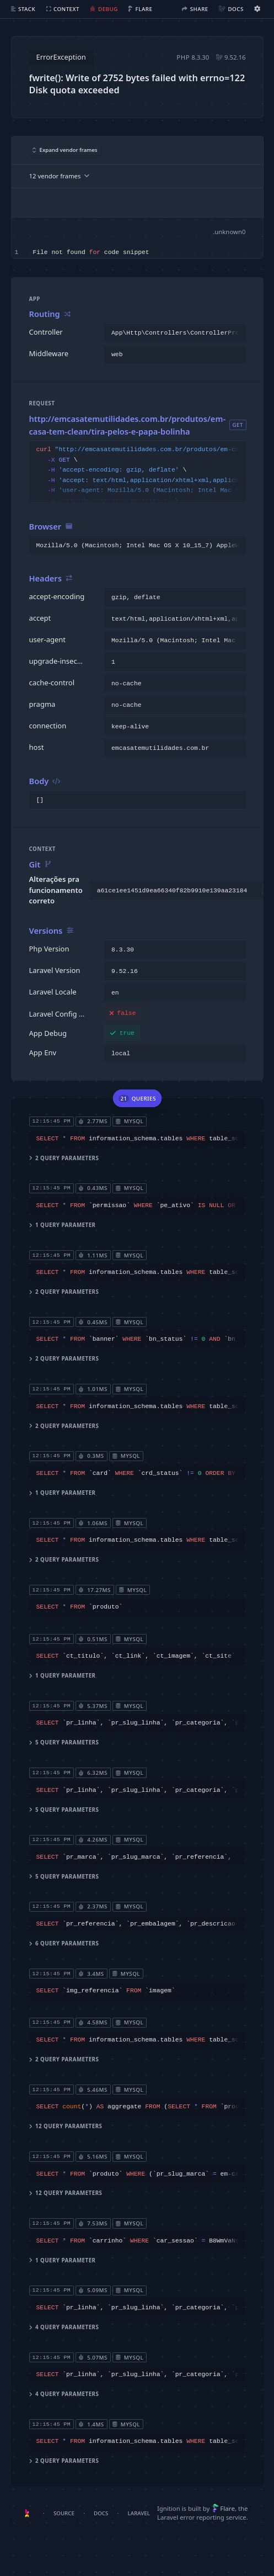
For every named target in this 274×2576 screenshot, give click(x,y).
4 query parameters (64, 2327)
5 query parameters (64, 1742)
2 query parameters (64, 1158)
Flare (223, 2508)
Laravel (139, 2513)
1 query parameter (62, 1225)
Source (63, 2513)
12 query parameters (65, 2126)
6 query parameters (64, 1943)
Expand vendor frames (65, 150)
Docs (101, 2513)
